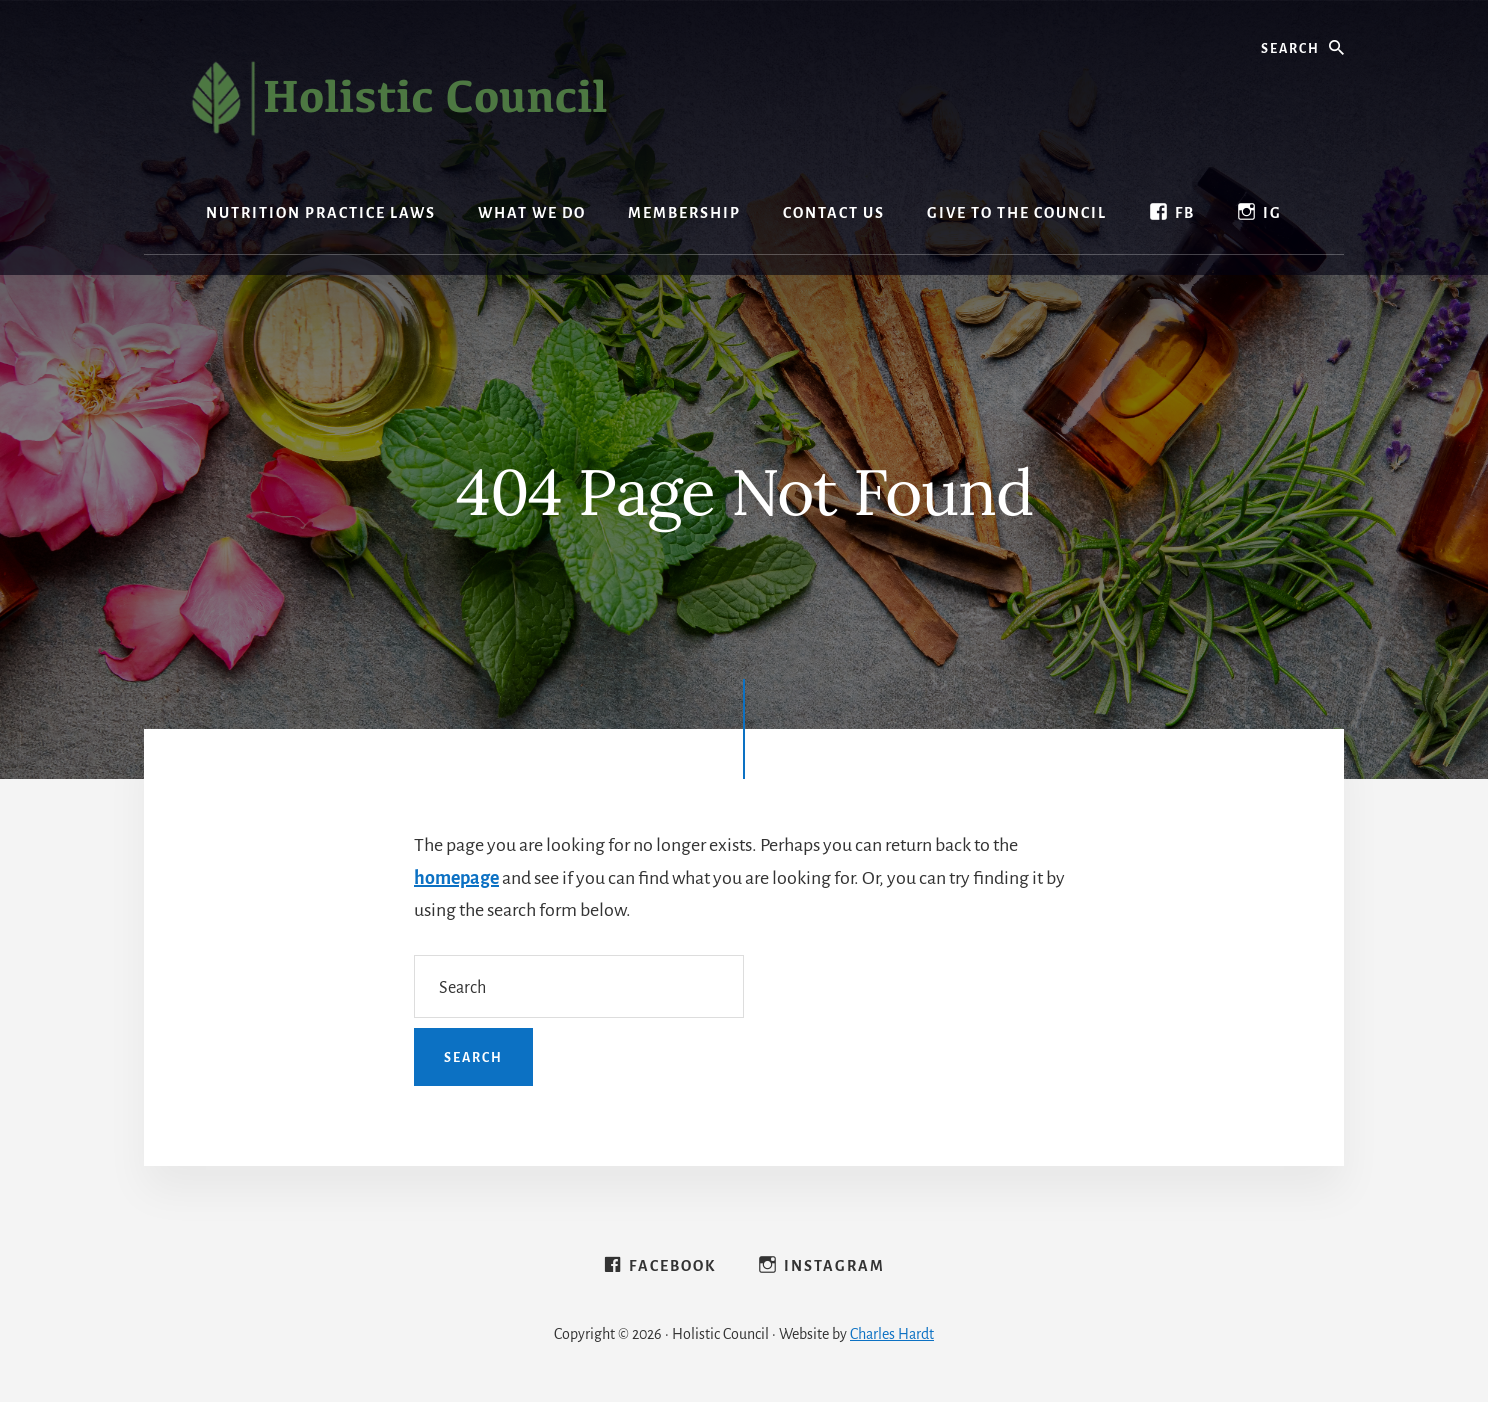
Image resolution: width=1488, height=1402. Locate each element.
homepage (456, 878)
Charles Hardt (892, 1334)
